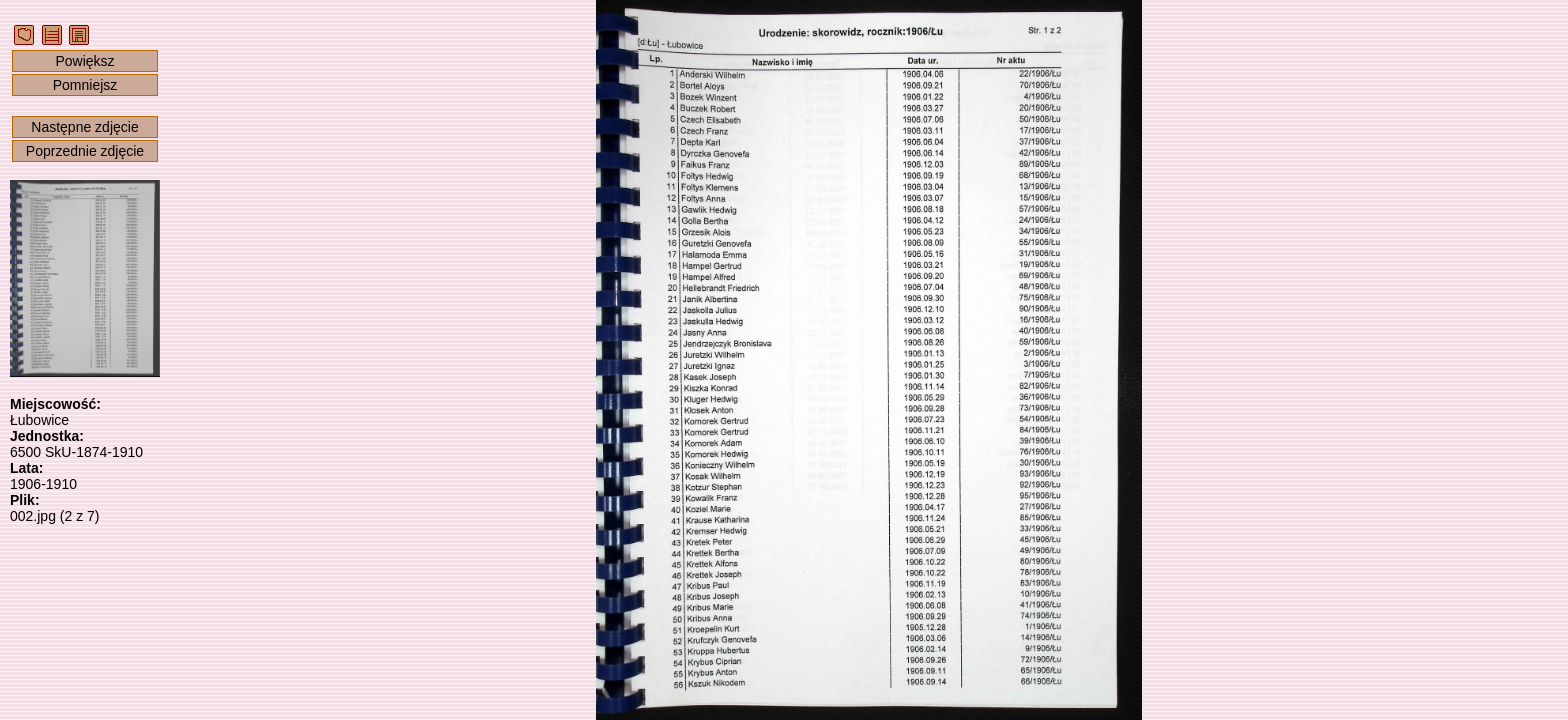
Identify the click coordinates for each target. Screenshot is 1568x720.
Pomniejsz (85, 85)
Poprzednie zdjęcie (85, 151)
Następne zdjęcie (84, 127)
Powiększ (84, 61)
